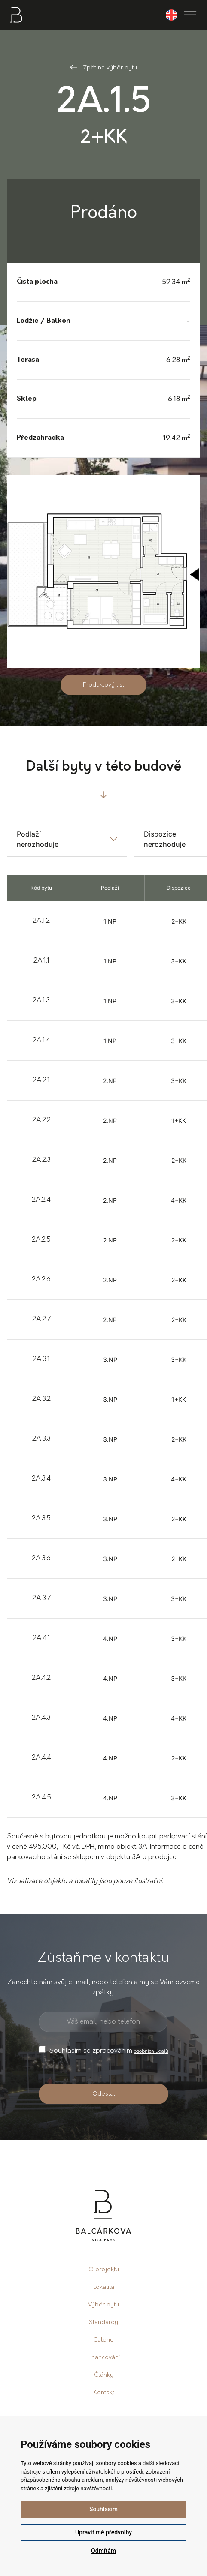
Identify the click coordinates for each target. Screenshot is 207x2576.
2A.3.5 (41, 1518)
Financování (103, 2357)
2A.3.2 (41, 1399)
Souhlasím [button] (103, 2509)
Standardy (103, 2322)
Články (103, 2375)
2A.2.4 (41, 1200)
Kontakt (103, 2393)
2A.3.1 (41, 1359)
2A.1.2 (41, 921)
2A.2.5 (41, 1239)
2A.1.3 (41, 1000)
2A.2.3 (41, 1160)
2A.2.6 (41, 1279)
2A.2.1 (41, 1080)
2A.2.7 (41, 1319)
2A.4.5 (41, 1797)
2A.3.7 (41, 1598)
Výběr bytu (103, 2305)
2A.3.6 (41, 1558)
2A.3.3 (41, 1439)
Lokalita (103, 2287)
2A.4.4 (41, 1757)
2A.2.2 (41, 1120)
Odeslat (103, 2094)
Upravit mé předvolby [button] (103, 2532)
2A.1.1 (41, 960)
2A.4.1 (41, 1638)
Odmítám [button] (103, 2550)
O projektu (103, 2270)
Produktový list (103, 685)
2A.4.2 (41, 1678)
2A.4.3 (41, 1718)
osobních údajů (151, 2051)
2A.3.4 (41, 1478)
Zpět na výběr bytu (103, 68)
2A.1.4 (41, 1040)
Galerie (103, 2340)
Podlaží (29, 834)
